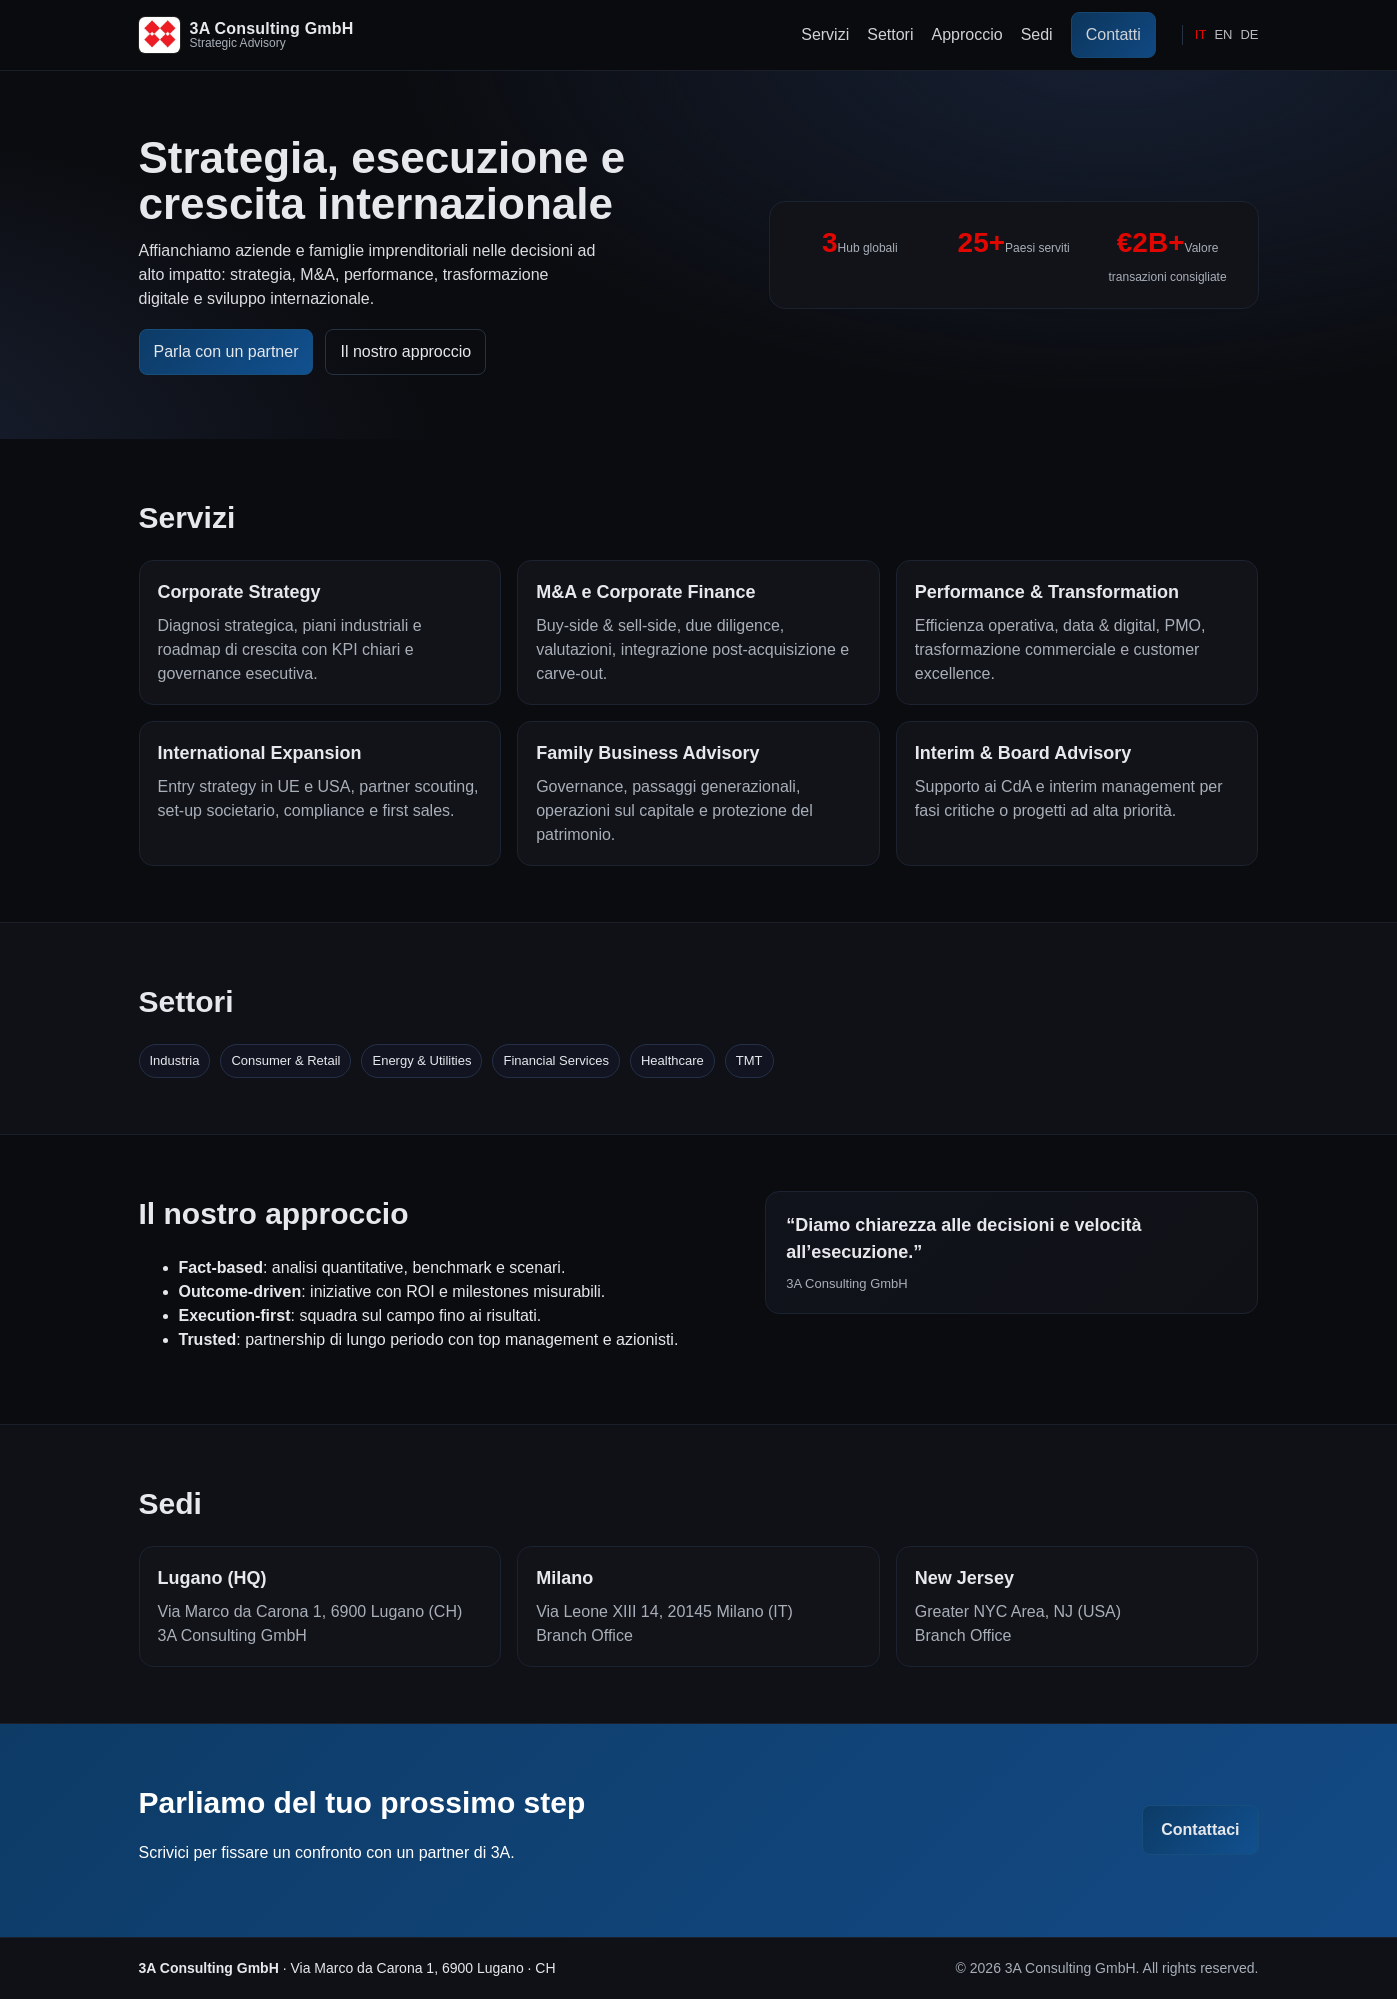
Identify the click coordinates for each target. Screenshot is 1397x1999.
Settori (890, 34)
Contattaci (1200, 1829)
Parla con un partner (226, 351)
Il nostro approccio (405, 351)
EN (1223, 34)
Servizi (825, 34)
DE (1249, 34)
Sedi (1037, 34)
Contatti (1113, 34)
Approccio (966, 34)
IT (1201, 34)
